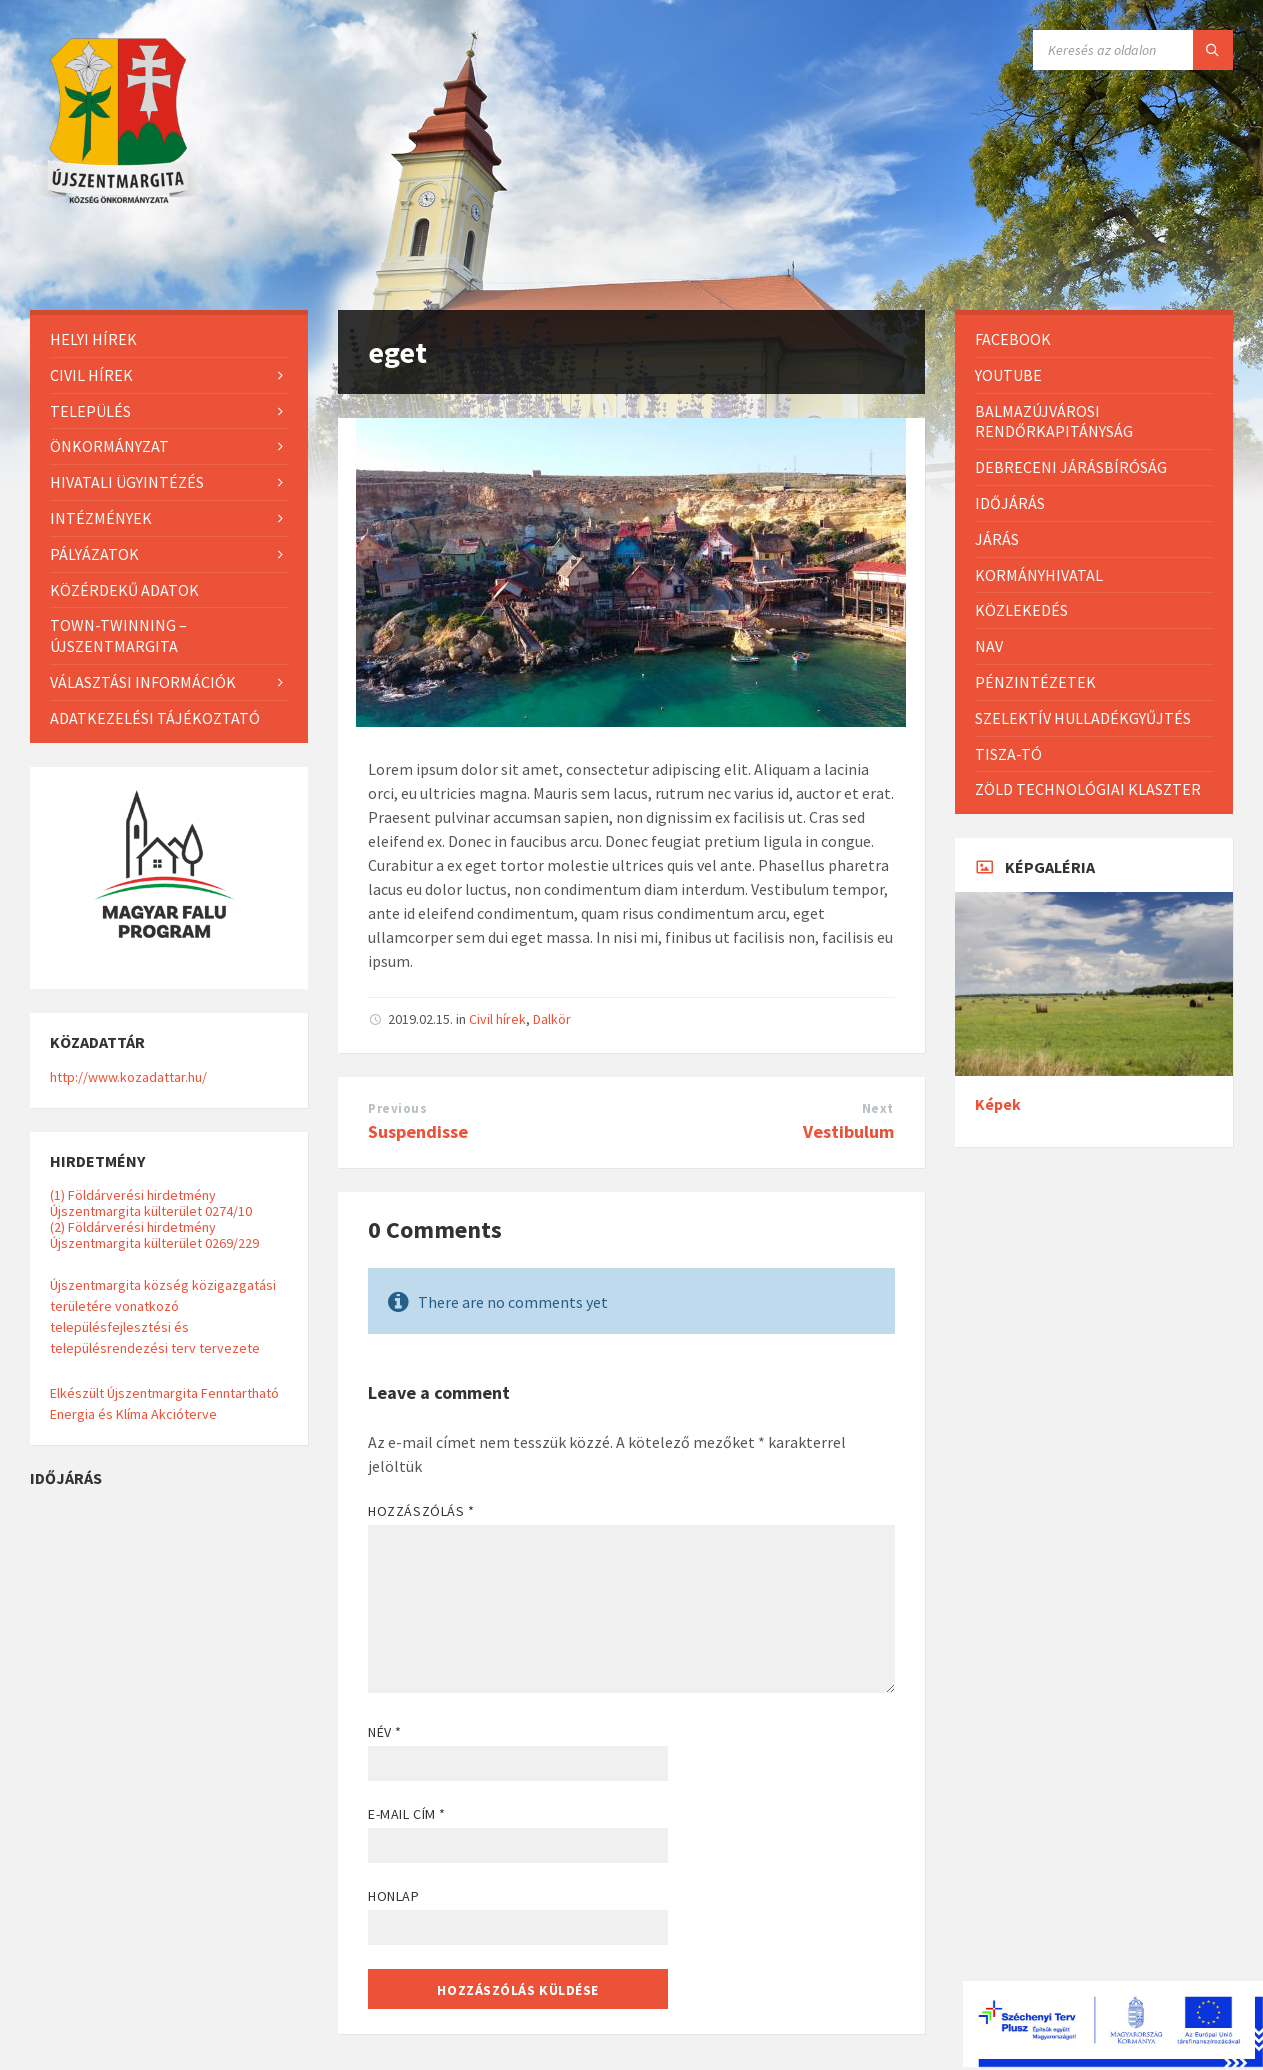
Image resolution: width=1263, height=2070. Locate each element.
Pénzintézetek (1035, 682)
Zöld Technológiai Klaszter (1088, 789)
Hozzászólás (421, 1511)
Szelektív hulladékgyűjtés (1083, 718)
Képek (998, 1104)
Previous (397, 1108)
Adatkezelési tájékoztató (155, 718)
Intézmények (101, 518)
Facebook (1013, 339)
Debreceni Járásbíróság (1071, 467)
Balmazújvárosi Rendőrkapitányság (1054, 421)
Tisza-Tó (1008, 754)
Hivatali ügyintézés (127, 482)
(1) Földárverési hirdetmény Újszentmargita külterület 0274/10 (151, 1203)
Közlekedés (1021, 610)
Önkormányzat (109, 446)
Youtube (1008, 375)
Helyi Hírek (93, 339)
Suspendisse (418, 1131)
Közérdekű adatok (124, 590)
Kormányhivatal (1039, 575)
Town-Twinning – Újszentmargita (118, 635)
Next (878, 1108)
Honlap (393, 1896)
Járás (997, 539)
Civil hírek (497, 1019)
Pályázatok (94, 554)
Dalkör (552, 1019)
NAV (989, 646)
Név (385, 1732)
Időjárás (1010, 503)
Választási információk (143, 682)
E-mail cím (407, 1814)
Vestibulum (848, 1131)
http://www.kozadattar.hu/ (128, 1077)
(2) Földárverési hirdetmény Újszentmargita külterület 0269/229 (154, 1235)
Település (90, 411)
